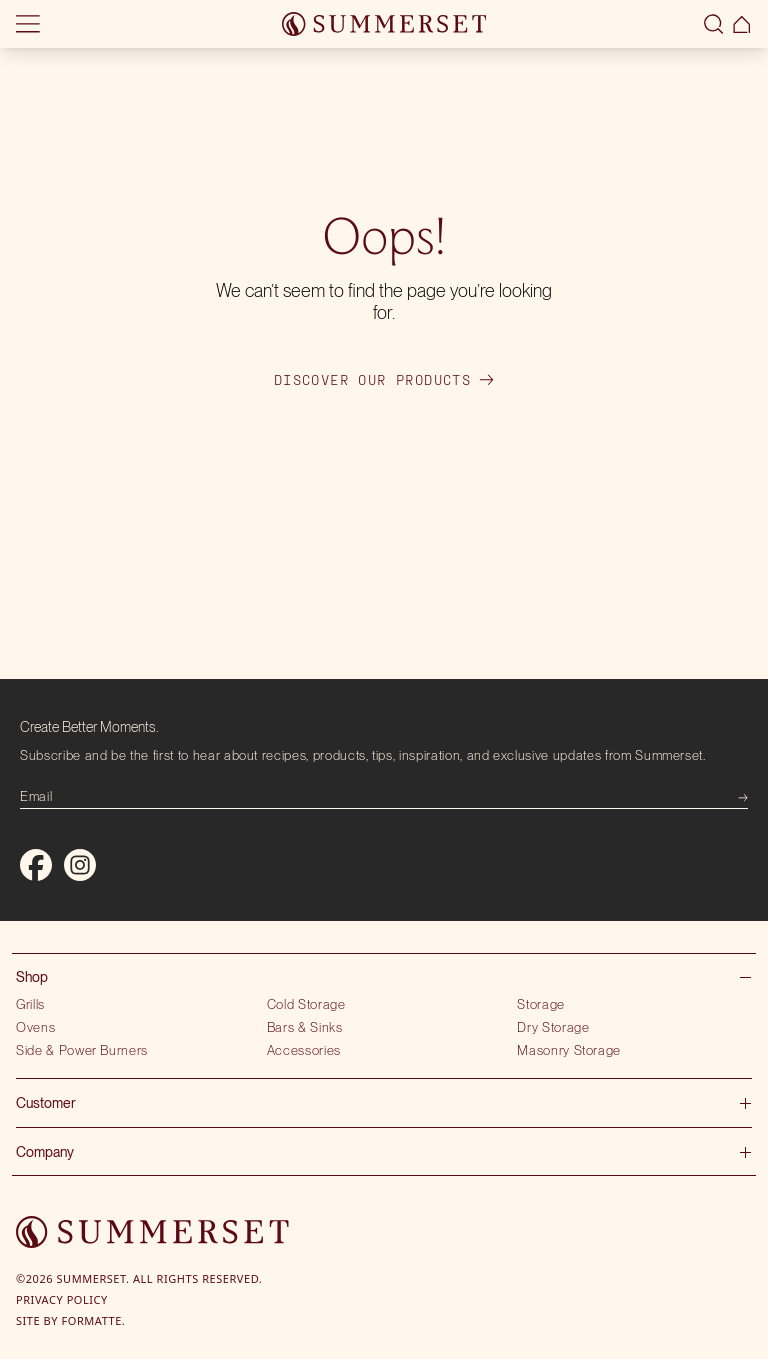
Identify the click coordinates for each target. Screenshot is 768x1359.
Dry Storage (553, 1027)
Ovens (35, 1027)
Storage (541, 1004)
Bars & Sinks (305, 1027)
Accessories (304, 1050)
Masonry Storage (569, 1050)
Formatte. (94, 1320)
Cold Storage (306, 1004)
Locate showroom (156, 32)
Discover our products (384, 380)
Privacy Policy (62, 1299)
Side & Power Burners (82, 1050)
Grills (30, 1004)
